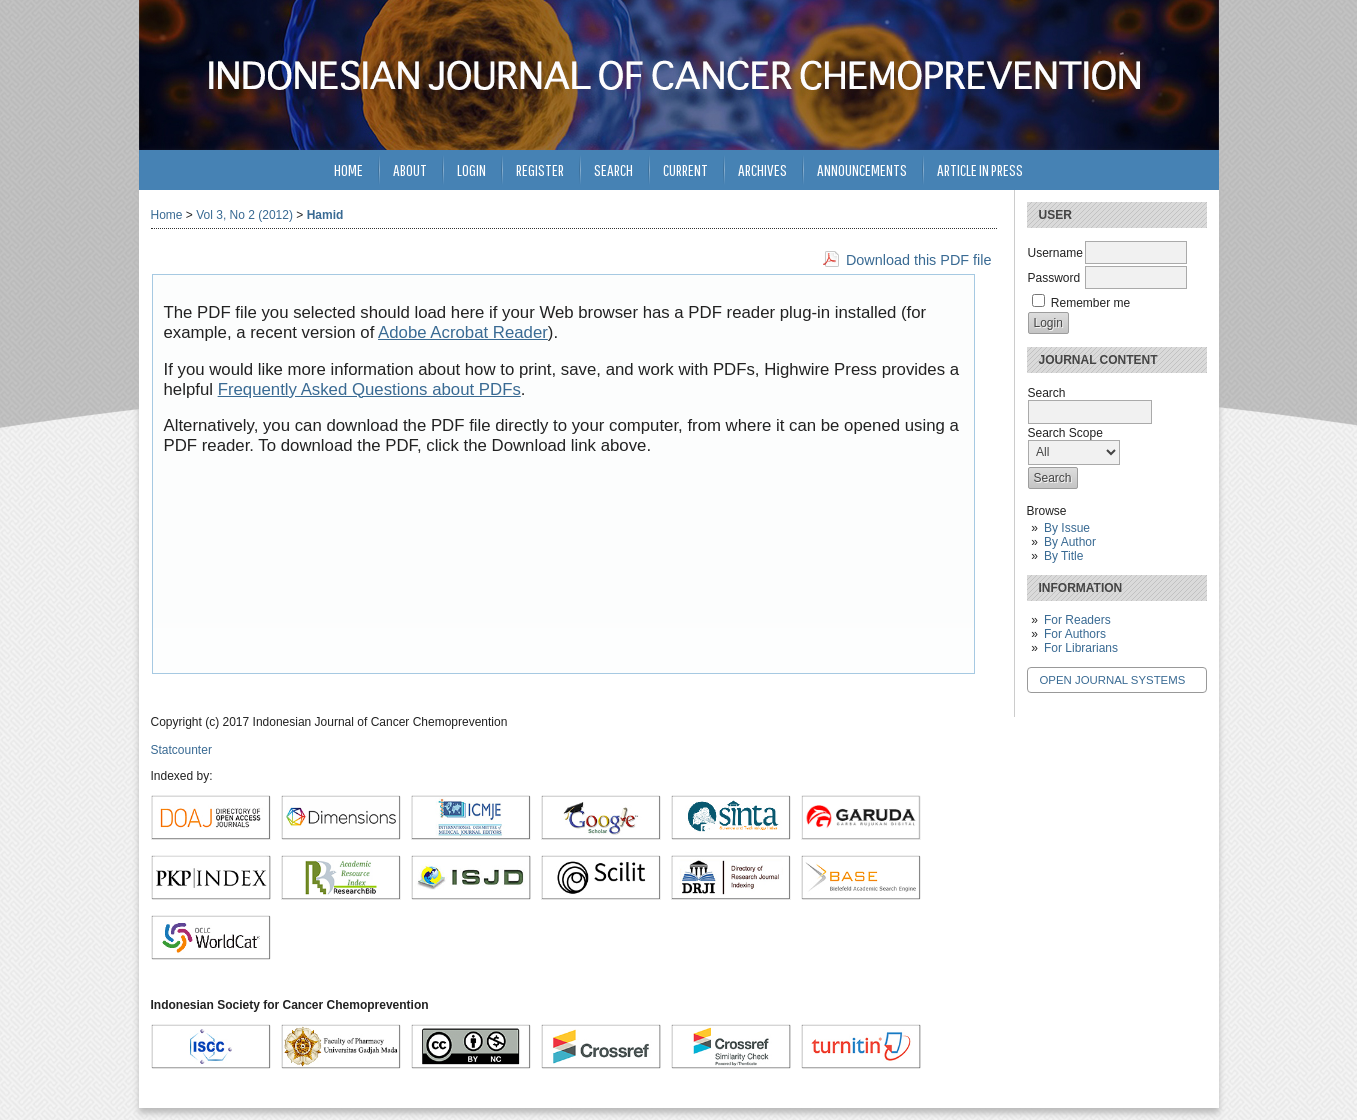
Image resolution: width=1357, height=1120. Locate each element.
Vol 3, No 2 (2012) (244, 215)
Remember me (1090, 303)
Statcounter (181, 750)
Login (471, 169)
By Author (1070, 542)
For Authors (1075, 634)
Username (1055, 253)
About (410, 169)
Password (1054, 278)
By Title (1063, 556)
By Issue (1067, 528)
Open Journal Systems (1113, 680)
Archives (762, 169)
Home (348, 169)
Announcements (862, 169)
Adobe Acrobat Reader (463, 332)
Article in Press (980, 169)
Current (685, 169)
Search (613, 169)
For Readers (1077, 620)
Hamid (325, 215)
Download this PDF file (919, 260)
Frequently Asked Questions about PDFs (369, 389)
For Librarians (1081, 648)
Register (540, 169)
